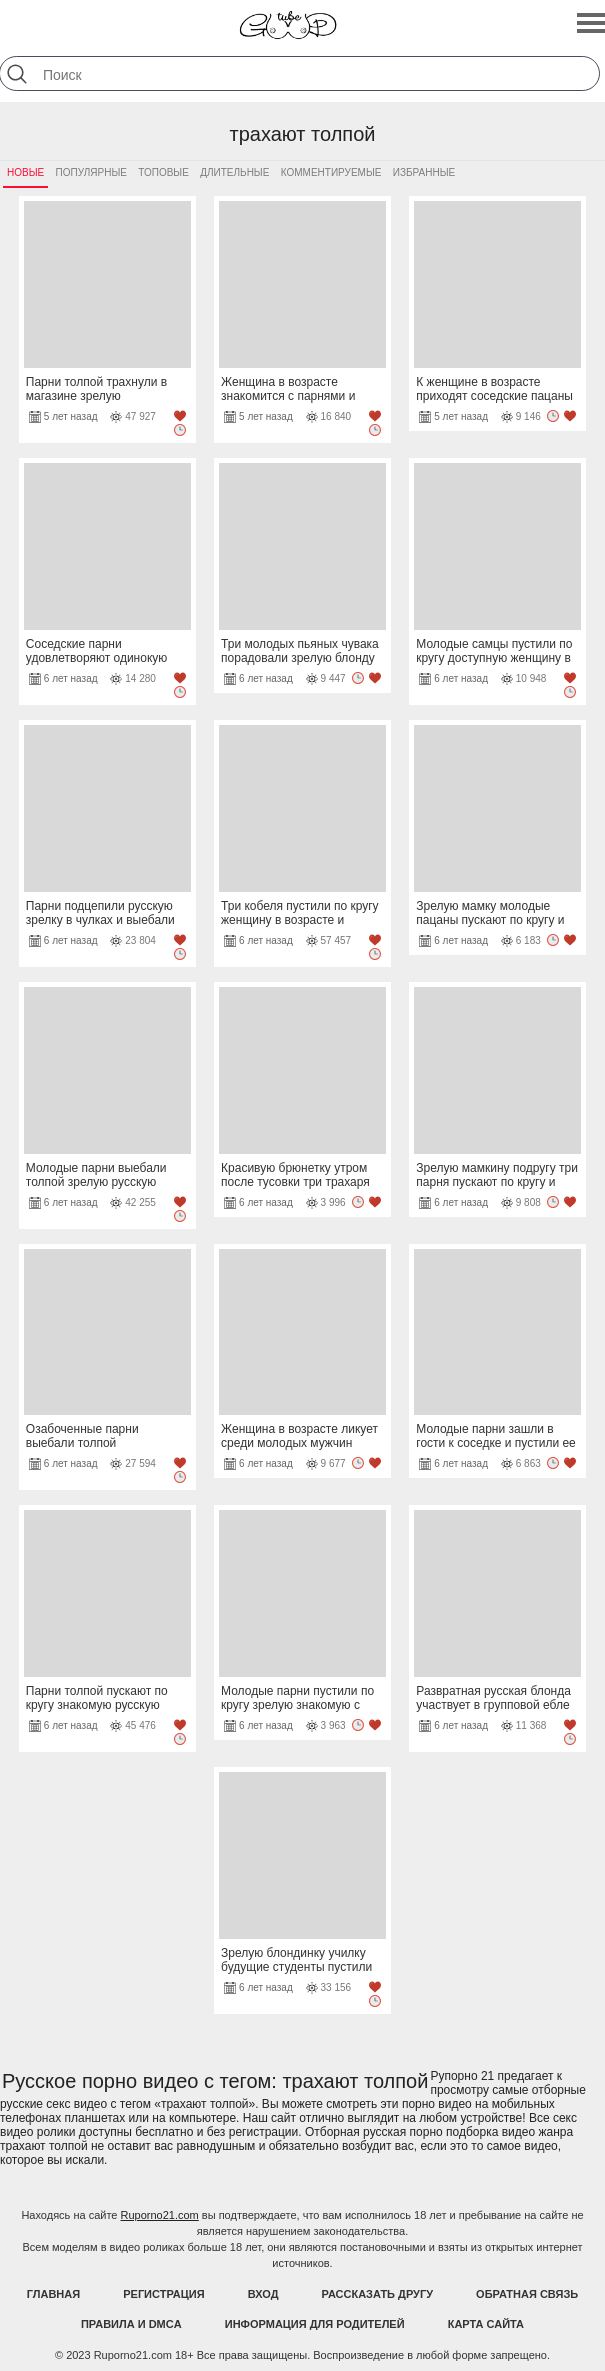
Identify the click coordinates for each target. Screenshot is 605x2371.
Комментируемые (331, 172)
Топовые (163, 172)
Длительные (234, 172)
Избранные (424, 172)
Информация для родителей (315, 2324)
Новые (25, 172)
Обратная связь (527, 2294)
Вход (263, 2294)
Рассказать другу (378, 2294)
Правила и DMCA (131, 2324)
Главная (53, 2294)
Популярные (91, 172)
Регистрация (163, 2294)
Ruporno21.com (160, 2215)
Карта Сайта (486, 2324)
